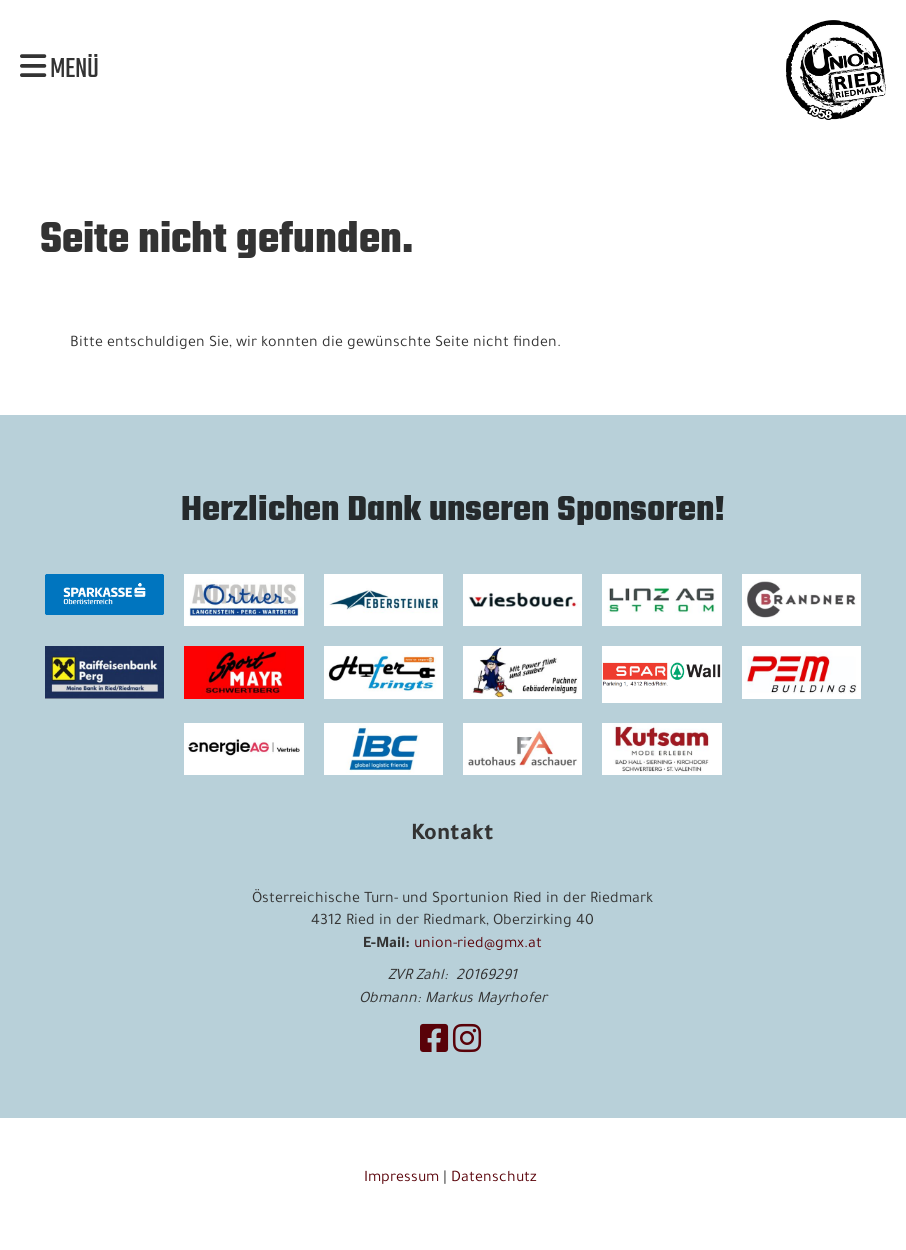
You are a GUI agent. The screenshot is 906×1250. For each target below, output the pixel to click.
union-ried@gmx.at (478, 945)
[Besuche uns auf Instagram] (467, 1045)
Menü (59, 70)
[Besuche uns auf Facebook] (434, 1045)
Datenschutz (496, 1179)
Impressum (401, 1179)
